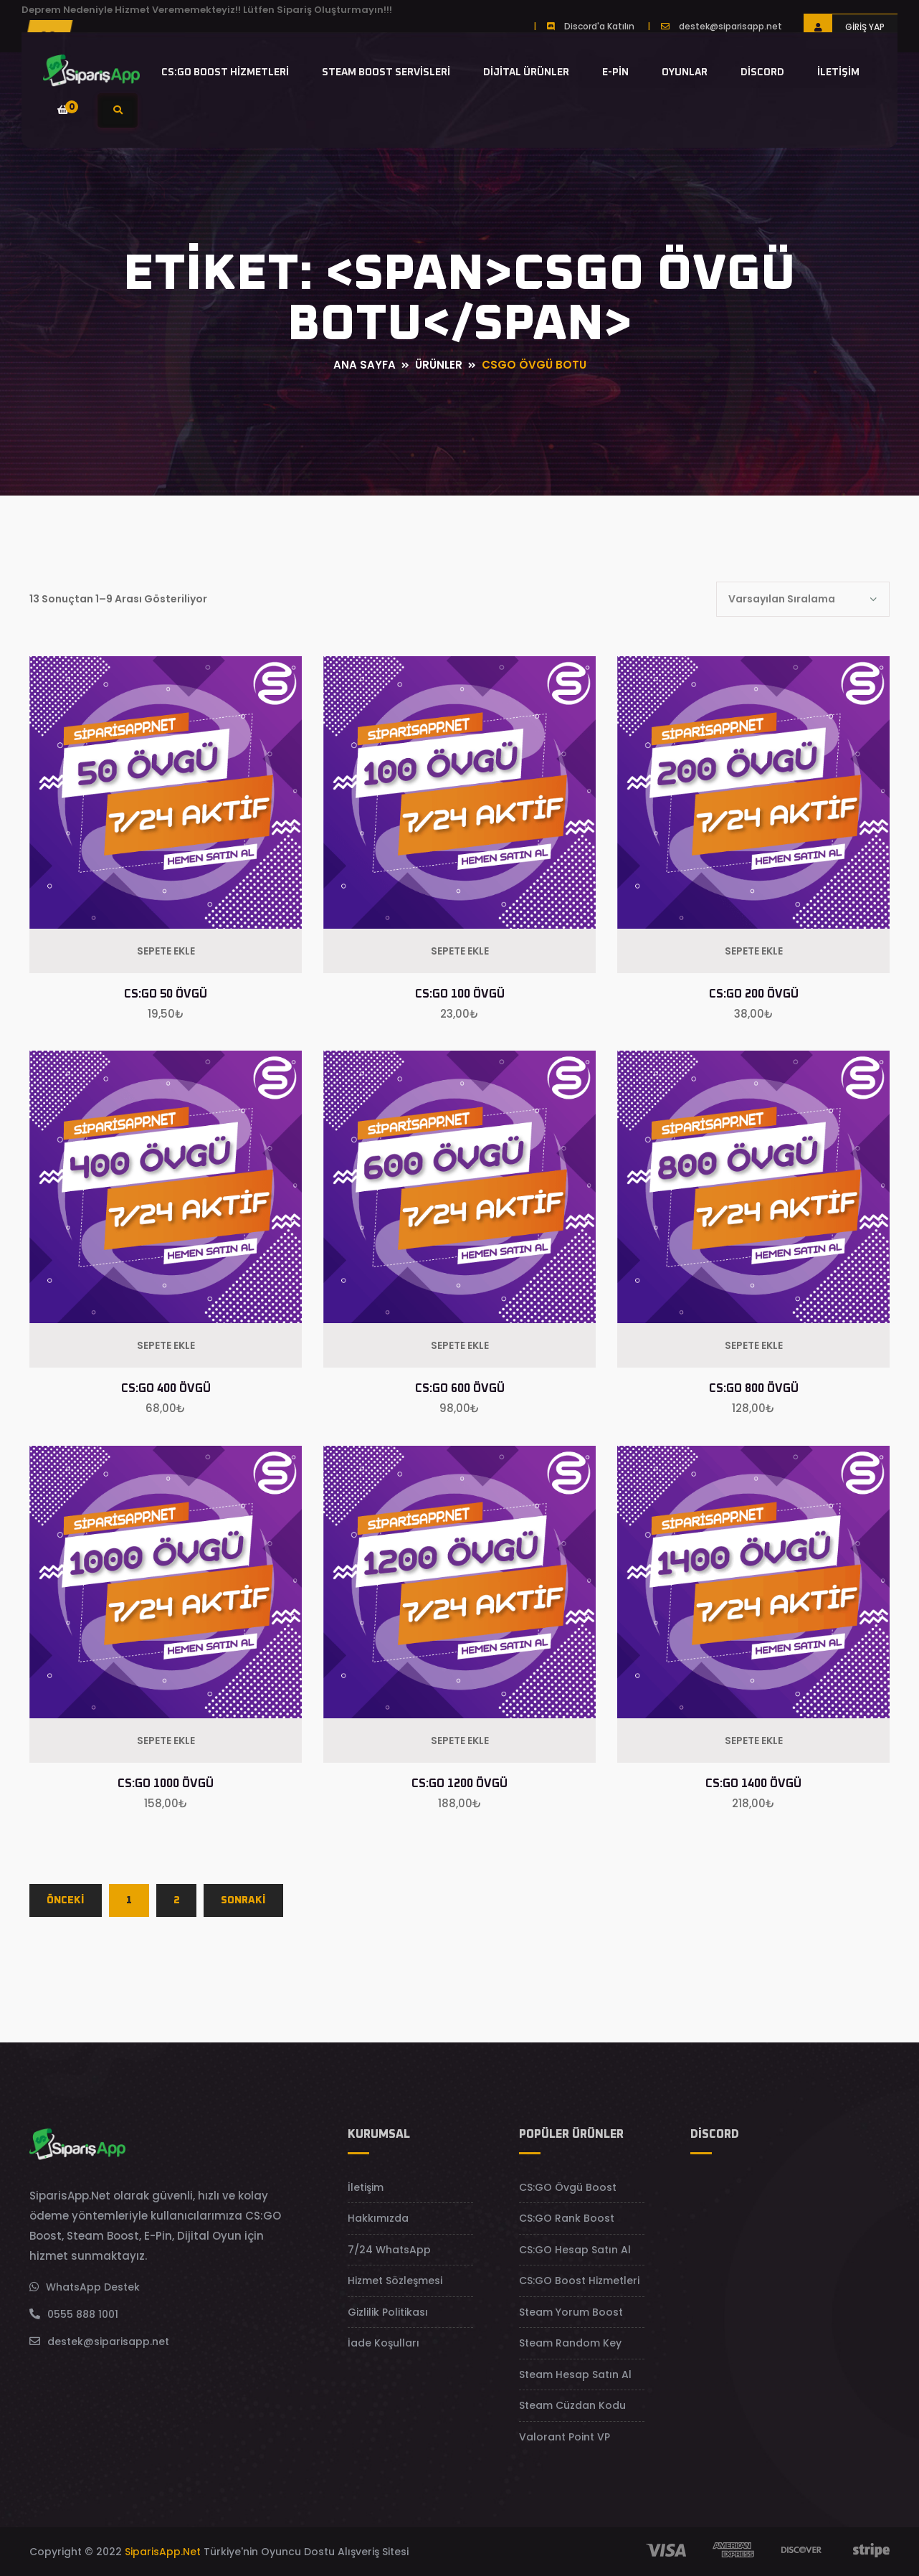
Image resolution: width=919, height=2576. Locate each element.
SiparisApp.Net (163, 2551)
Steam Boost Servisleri (386, 72)
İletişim (838, 72)
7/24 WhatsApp (389, 2250)
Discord (762, 72)
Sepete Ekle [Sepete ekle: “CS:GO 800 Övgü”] (754, 1345)
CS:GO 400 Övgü (166, 1388)
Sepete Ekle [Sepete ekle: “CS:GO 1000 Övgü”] (166, 1740)
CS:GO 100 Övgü (460, 994)
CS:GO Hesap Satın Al (575, 2250)
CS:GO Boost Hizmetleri (225, 72)
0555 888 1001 (82, 2314)
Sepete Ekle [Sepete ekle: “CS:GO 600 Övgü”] (460, 1345)
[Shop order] (803, 599)
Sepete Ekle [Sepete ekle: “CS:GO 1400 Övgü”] (754, 1740)
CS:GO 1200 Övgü (459, 1783)
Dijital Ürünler (526, 72)
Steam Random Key (570, 2343)
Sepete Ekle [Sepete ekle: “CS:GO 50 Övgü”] (166, 951)
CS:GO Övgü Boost (567, 2187)
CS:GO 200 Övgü (754, 994)
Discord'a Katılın (599, 26)
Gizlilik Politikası (388, 2312)
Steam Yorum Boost (571, 2312)
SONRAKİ (243, 1900)
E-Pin (615, 72)
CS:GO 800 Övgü (754, 1388)
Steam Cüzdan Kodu (572, 2405)
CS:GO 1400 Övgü (753, 1783)
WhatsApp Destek (93, 2287)
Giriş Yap (844, 26)
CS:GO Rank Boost (566, 2218)
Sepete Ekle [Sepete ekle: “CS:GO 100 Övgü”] (460, 951)
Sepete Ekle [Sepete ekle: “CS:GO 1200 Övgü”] (460, 1740)
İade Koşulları (383, 2343)
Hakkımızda (378, 2218)
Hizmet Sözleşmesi (395, 2280)
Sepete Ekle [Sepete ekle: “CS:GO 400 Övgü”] (166, 1345)
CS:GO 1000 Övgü (166, 1783)
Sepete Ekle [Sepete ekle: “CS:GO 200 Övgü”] (754, 951)
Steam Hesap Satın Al (575, 2374)
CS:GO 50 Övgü (165, 994)
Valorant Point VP (564, 2437)
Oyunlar (685, 72)
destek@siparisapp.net (730, 26)
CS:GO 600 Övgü (460, 1388)
